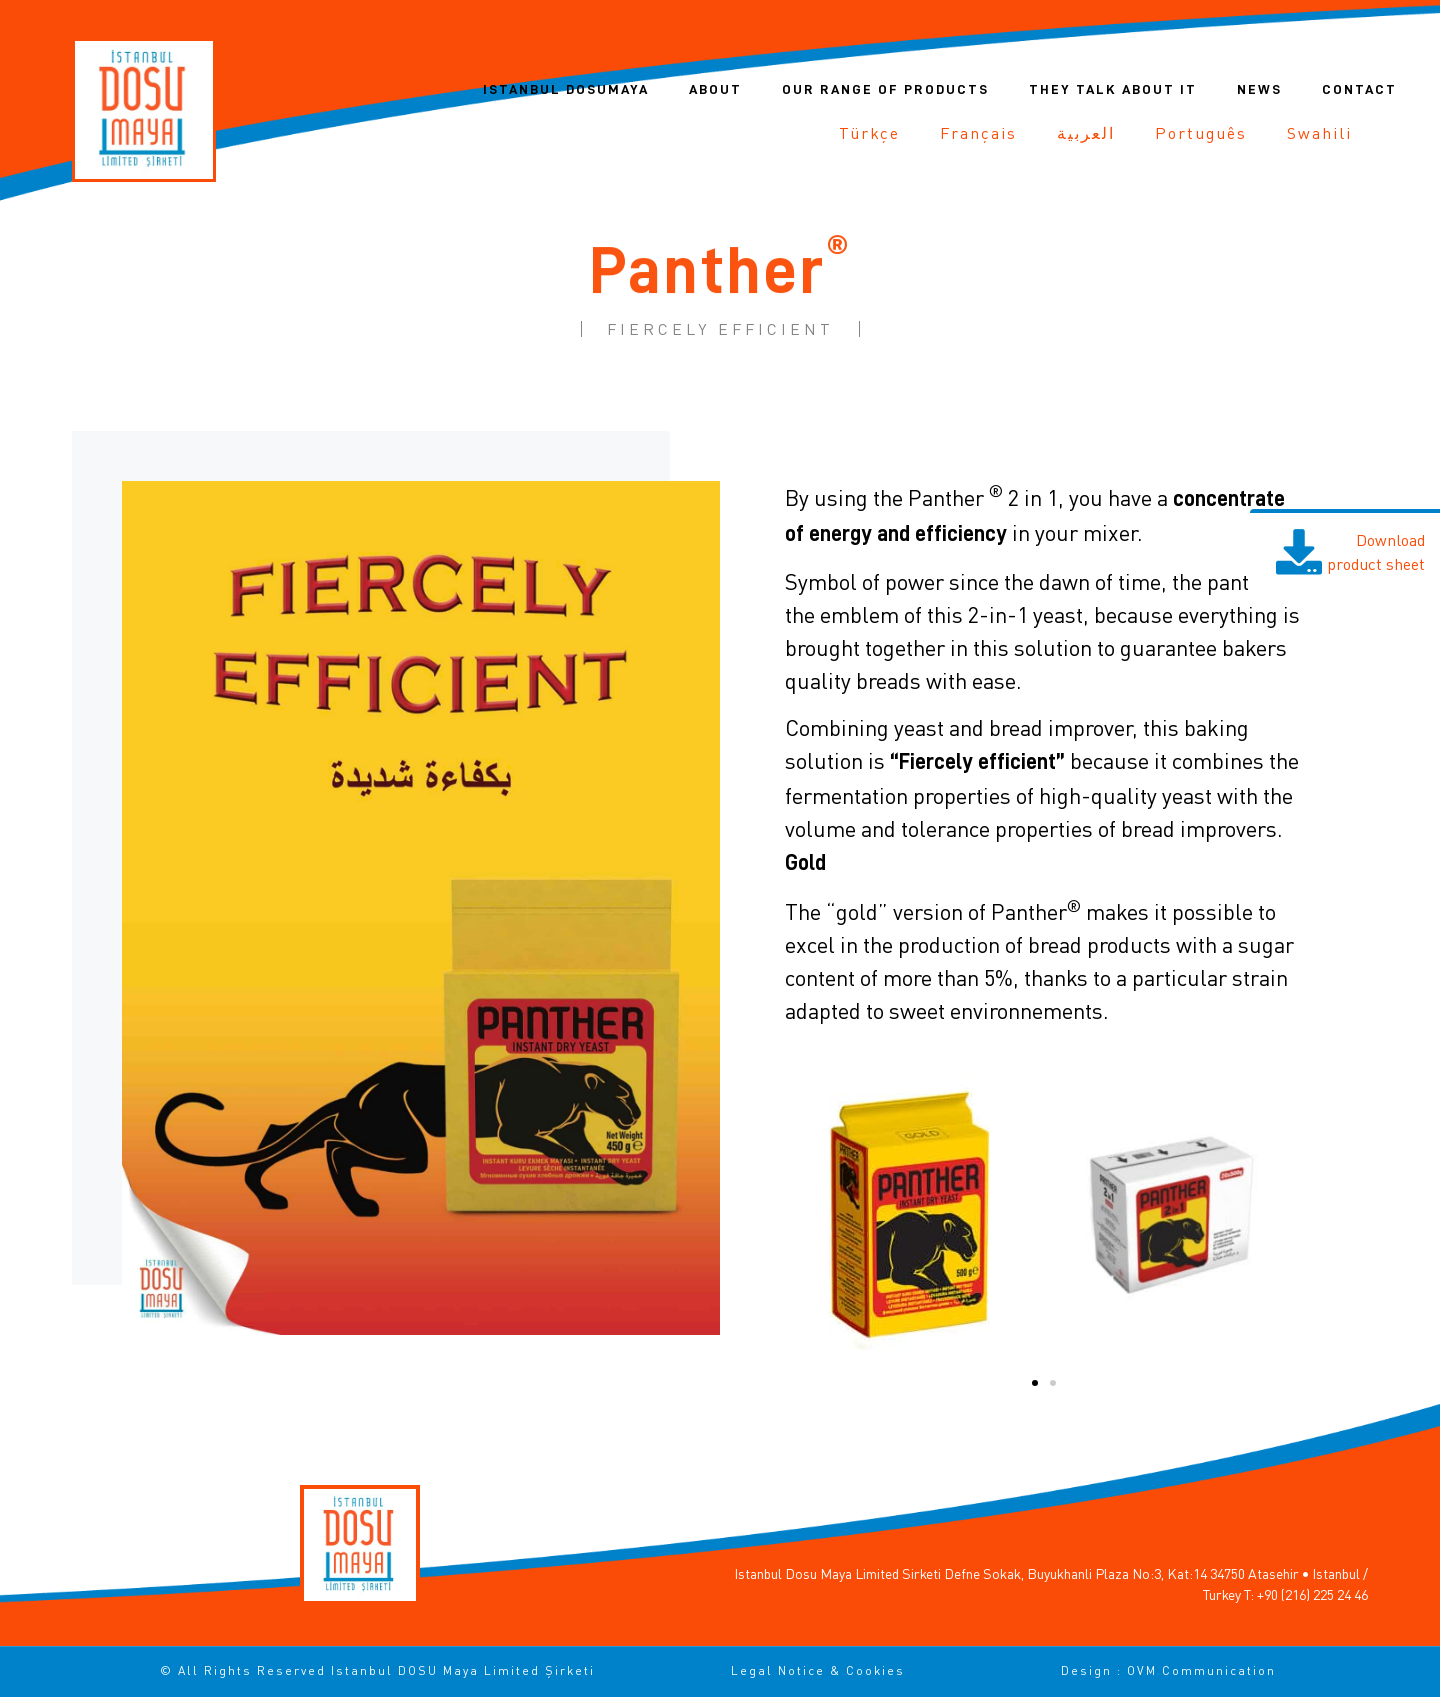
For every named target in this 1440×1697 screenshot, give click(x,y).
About (715, 89)
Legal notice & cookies (818, 1670)
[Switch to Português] (1201, 133)
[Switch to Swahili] (1319, 133)
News (1259, 89)
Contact (1359, 89)
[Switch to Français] (978, 133)
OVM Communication (1201, 1670)
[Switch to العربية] (1086, 133)
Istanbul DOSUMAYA (566, 89)
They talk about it (1113, 89)
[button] (1035, 1383)
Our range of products (885, 89)
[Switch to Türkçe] (869, 133)
